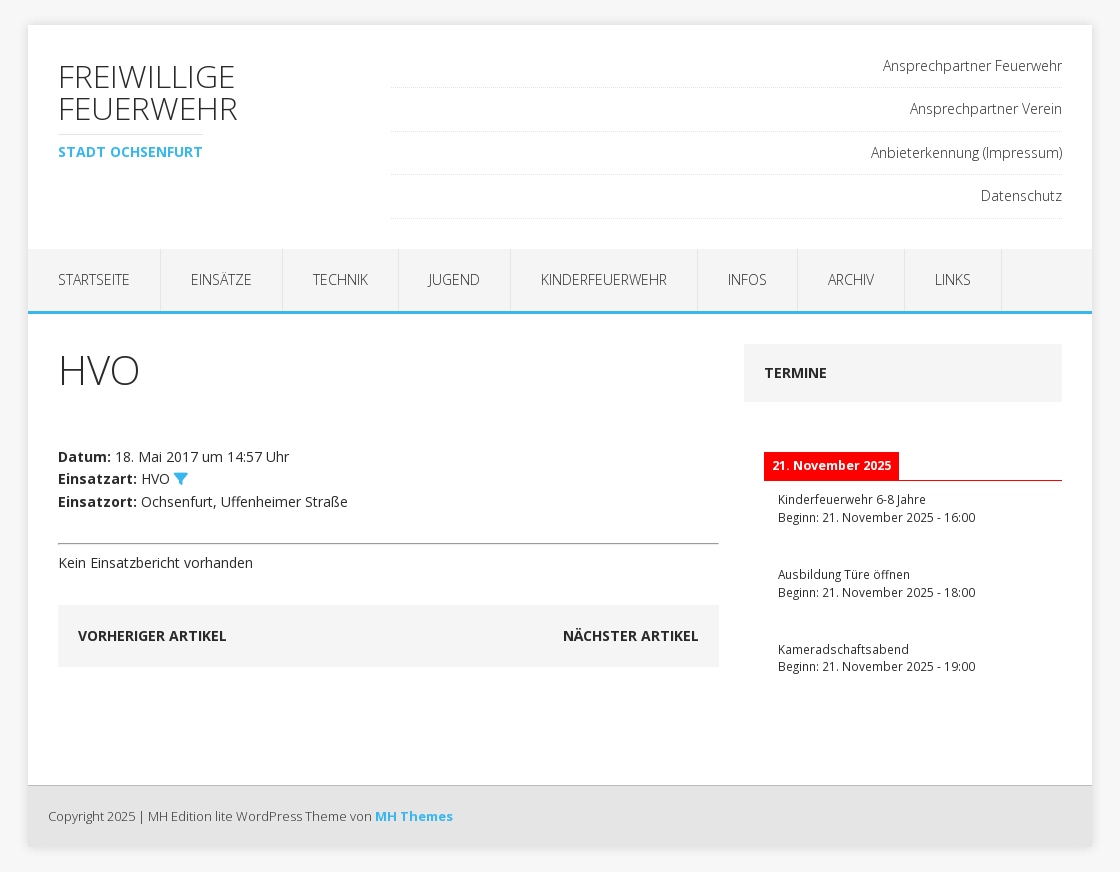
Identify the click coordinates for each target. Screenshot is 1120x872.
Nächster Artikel (631, 635)
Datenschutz (1021, 195)
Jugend (454, 279)
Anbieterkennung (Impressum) (966, 152)
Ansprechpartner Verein (986, 108)
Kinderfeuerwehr (604, 279)
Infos (747, 279)
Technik (340, 279)
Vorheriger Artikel (152, 635)
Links (953, 279)
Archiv (851, 279)
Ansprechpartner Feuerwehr (972, 65)
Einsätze (221, 279)
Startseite (94, 279)
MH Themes (414, 816)
